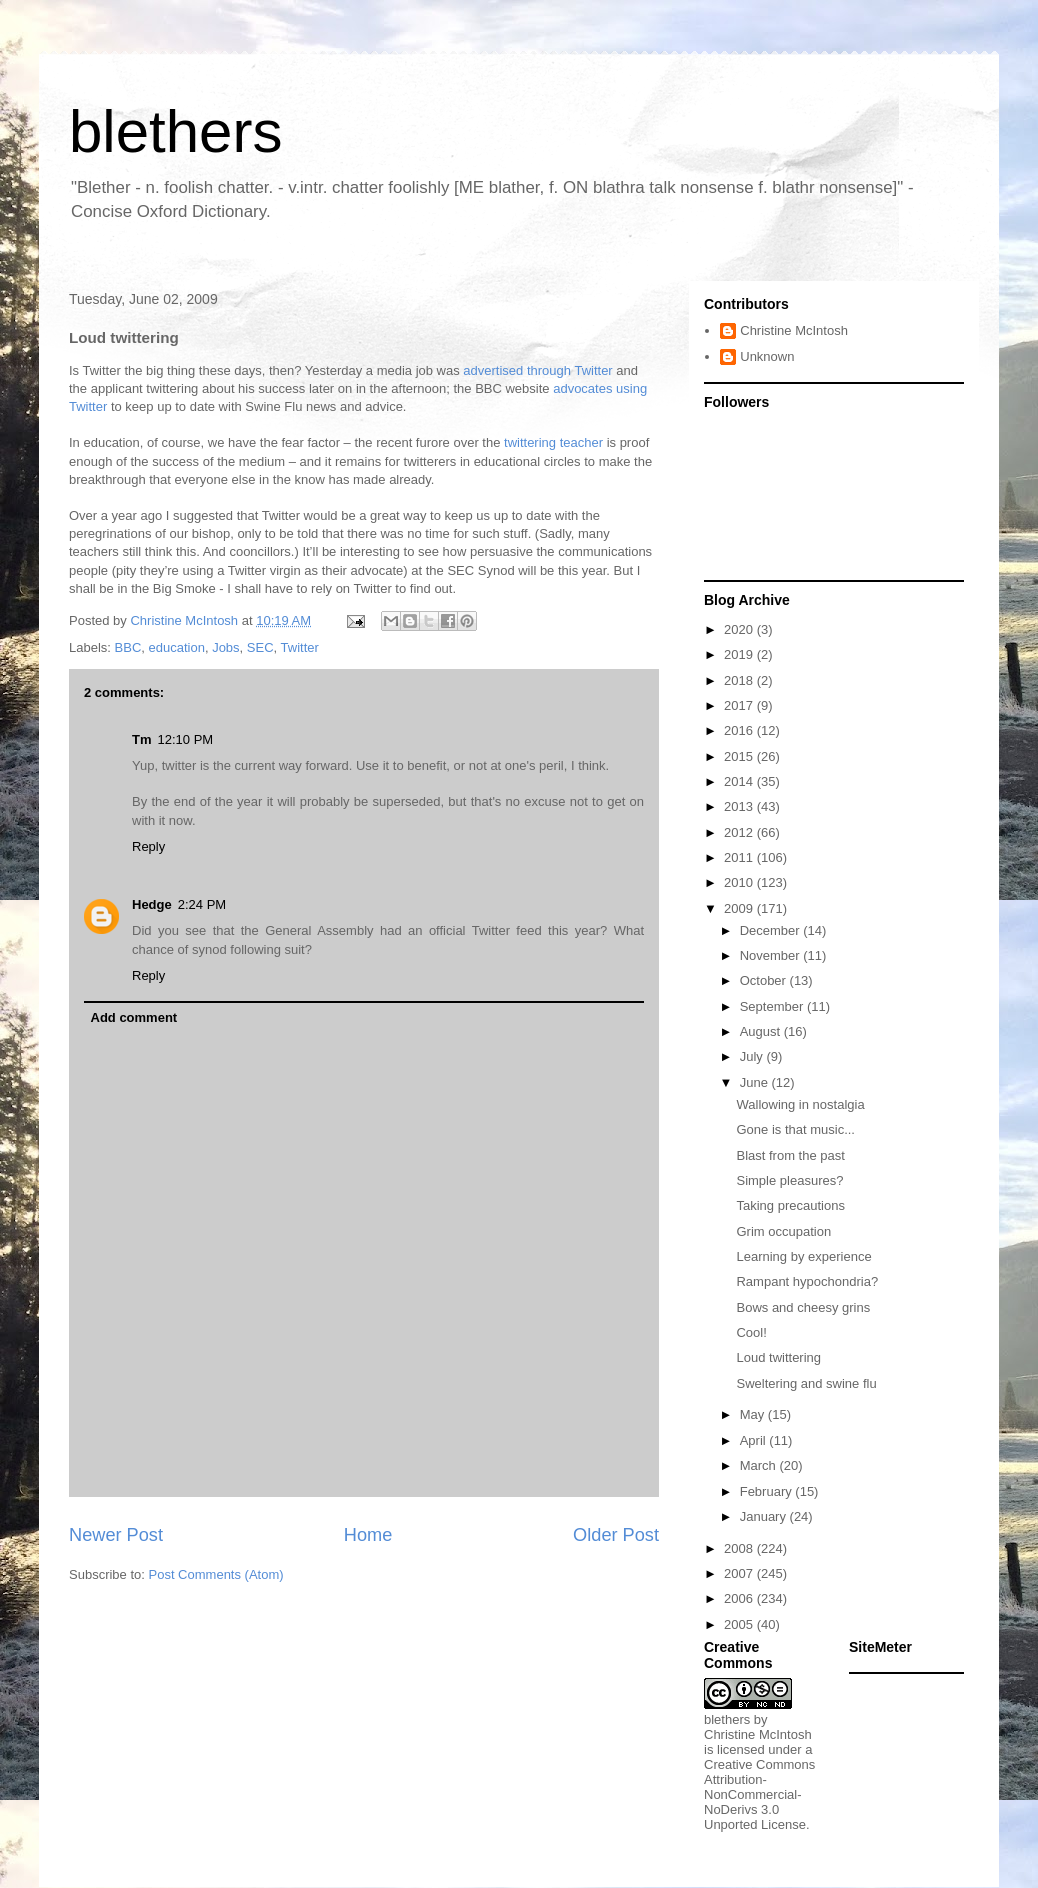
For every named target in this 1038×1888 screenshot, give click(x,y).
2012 (740, 832)
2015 (740, 756)
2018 (740, 680)
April (755, 1440)
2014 (740, 781)
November (772, 955)
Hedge (152, 904)
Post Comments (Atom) (216, 1574)
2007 (740, 1573)
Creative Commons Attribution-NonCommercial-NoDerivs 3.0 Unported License (759, 1794)
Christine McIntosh (794, 330)
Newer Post (116, 1535)
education (177, 647)
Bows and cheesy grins (803, 1307)
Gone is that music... (795, 1129)
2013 (740, 806)
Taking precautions (790, 1205)
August (762, 1031)
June (756, 1082)
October (765, 980)
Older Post (616, 1535)
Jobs (225, 647)
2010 (740, 882)
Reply (148, 846)
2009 (740, 908)
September (773, 1006)
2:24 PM (202, 904)
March (760, 1465)
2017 (740, 705)
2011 (740, 857)
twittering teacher (553, 442)
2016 (740, 730)
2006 (740, 1598)
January (765, 1516)
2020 (740, 629)
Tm (142, 739)
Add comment (134, 1017)
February (768, 1491)
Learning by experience (803, 1256)
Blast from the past (790, 1155)
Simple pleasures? (789, 1180)
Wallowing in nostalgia (800, 1104)
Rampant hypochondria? (807, 1281)
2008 (740, 1548)
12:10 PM (186, 739)
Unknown (767, 356)
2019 (740, 654)
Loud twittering (778, 1357)
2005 (740, 1624)
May (754, 1414)
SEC (260, 647)
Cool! (751, 1332)
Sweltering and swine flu (806, 1383)
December (772, 930)
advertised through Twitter (537, 370)
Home (368, 1535)
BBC (128, 647)
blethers (175, 131)
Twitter (300, 647)
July (753, 1056)
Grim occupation (783, 1231)
